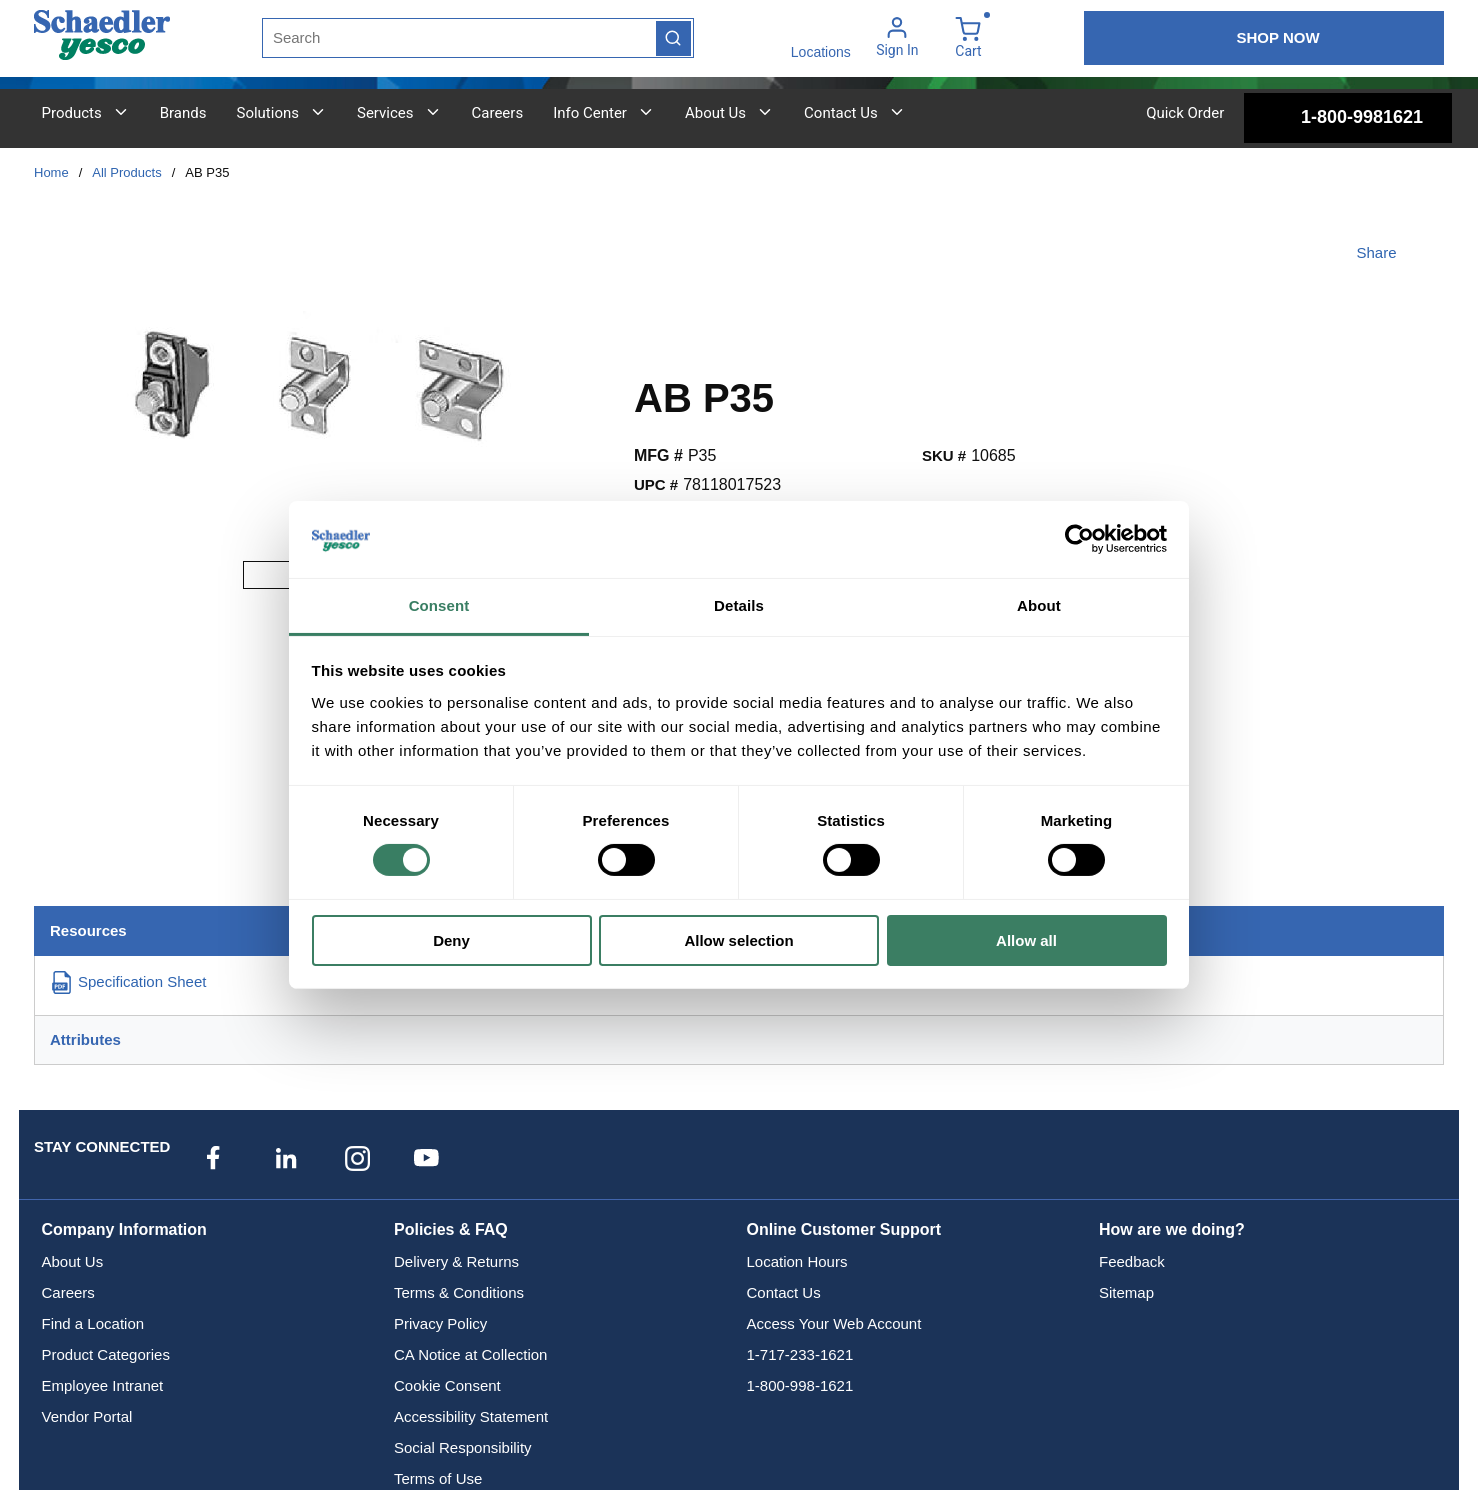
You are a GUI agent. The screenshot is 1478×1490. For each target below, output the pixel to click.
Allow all (1026, 940)
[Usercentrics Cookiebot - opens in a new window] (1079, 539)
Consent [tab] (439, 605)
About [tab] (1039, 605)
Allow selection (738, 940)
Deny (451, 940)
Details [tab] (739, 605)
